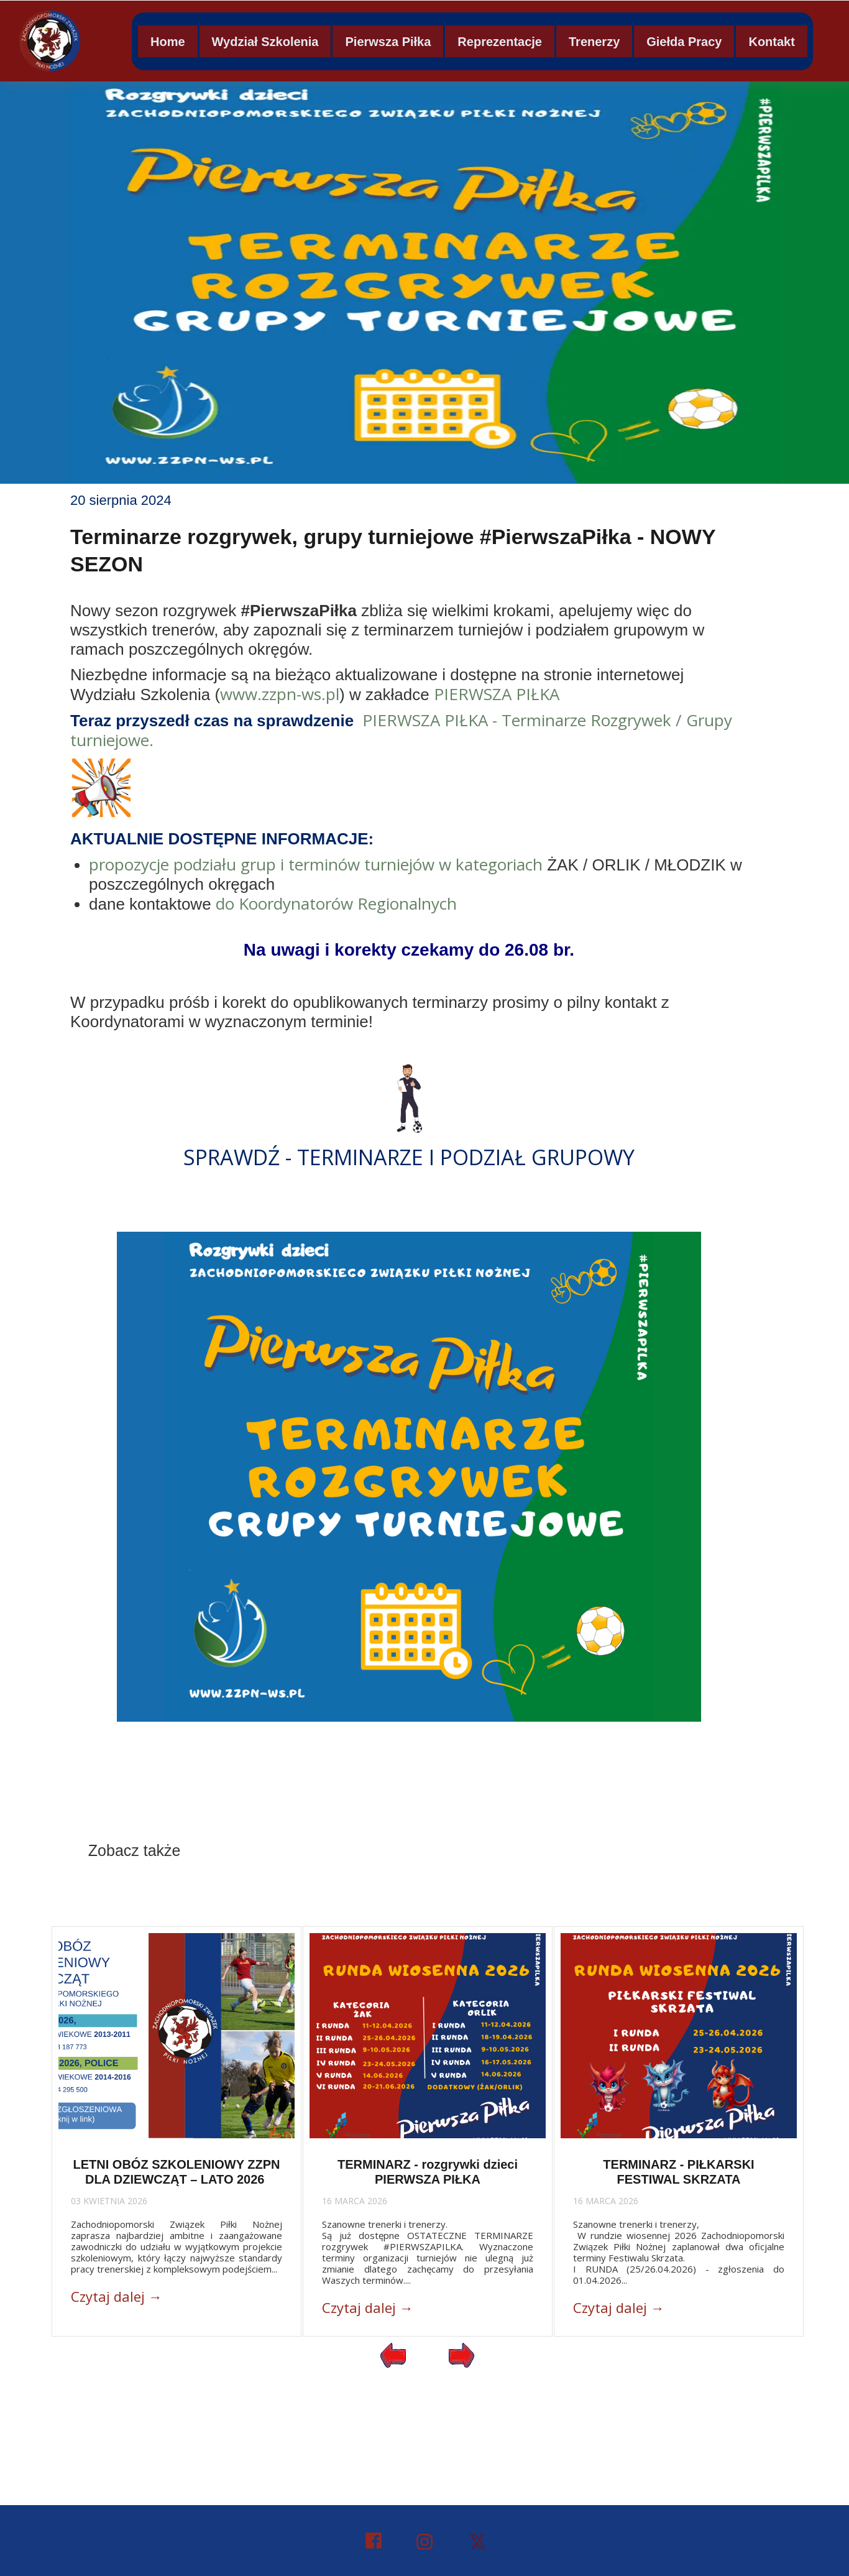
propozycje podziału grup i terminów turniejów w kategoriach (316, 864)
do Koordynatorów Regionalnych (336, 903)
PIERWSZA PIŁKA (496, 694)
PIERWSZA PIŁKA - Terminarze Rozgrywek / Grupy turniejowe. (401, 730)
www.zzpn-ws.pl (279, 694)
